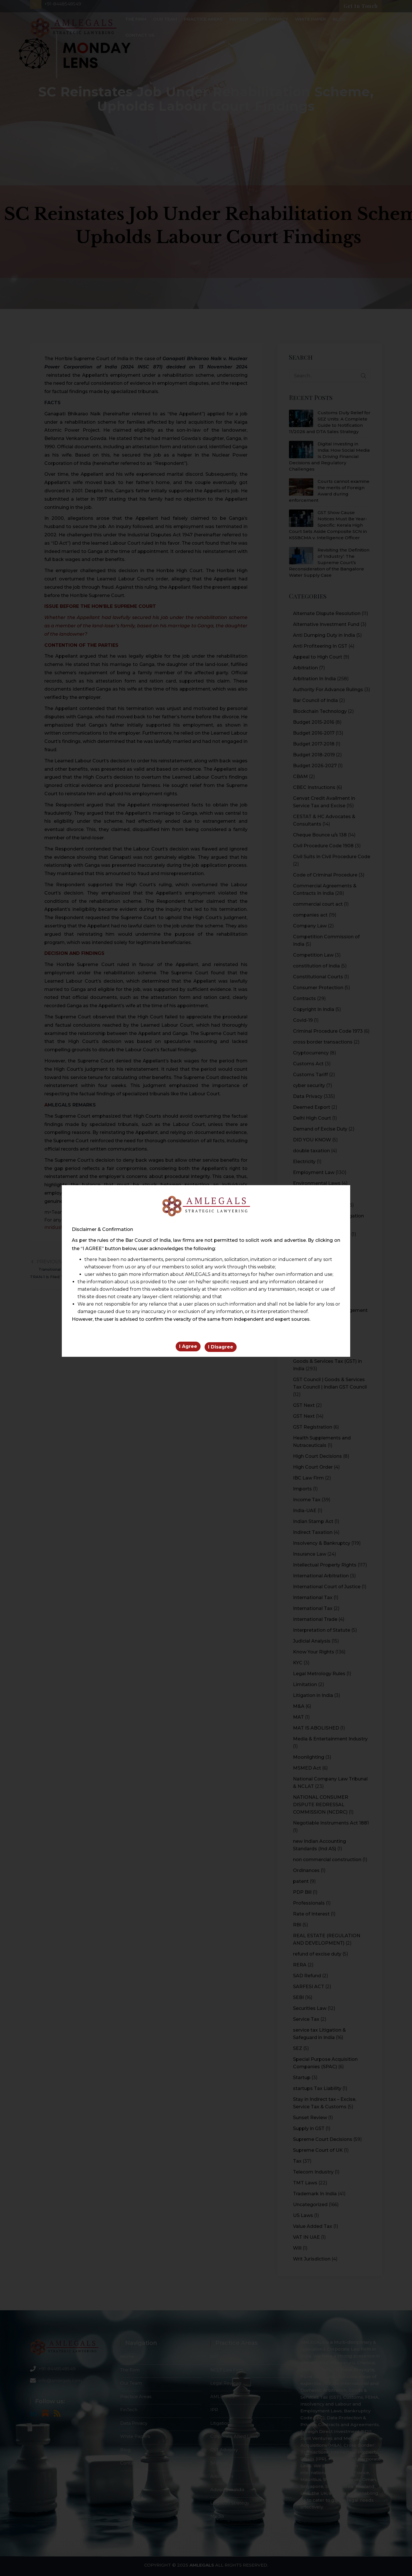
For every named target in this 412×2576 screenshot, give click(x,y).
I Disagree (220, 1347)
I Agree (188, 1347)
